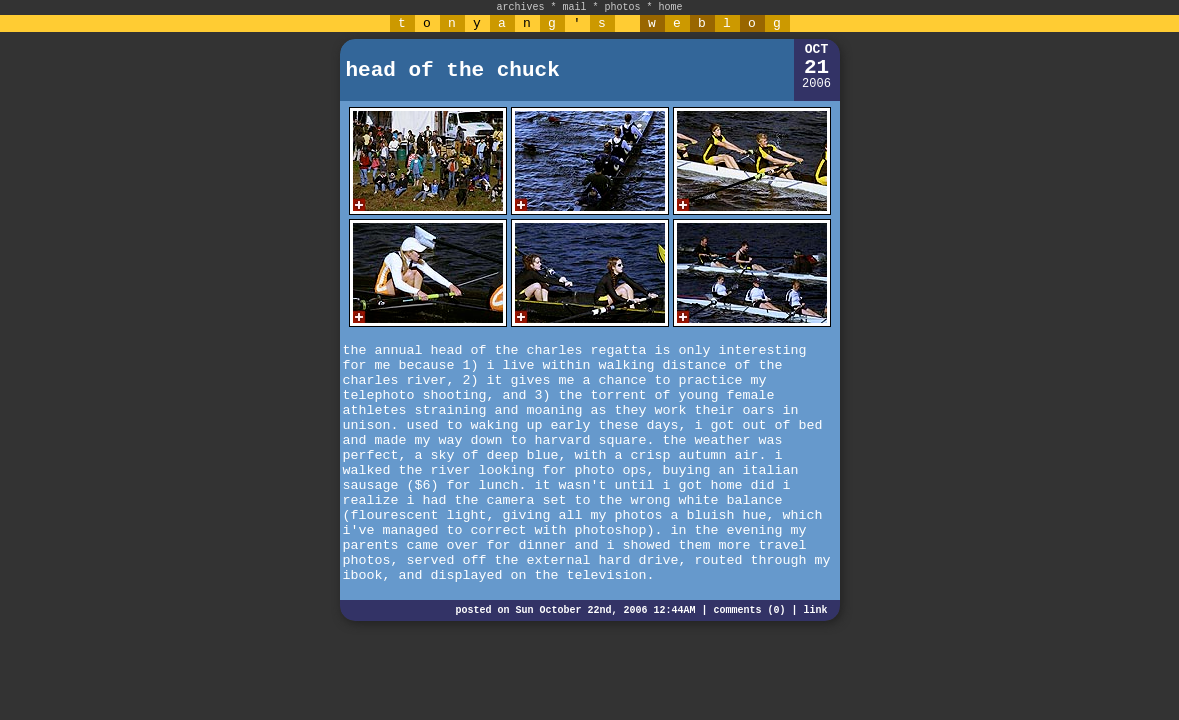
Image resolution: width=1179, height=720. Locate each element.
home (671, 7)
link (815, 610)
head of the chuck (453, 70)
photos (623, 7)
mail (574, 7)
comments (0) (749, 610)
